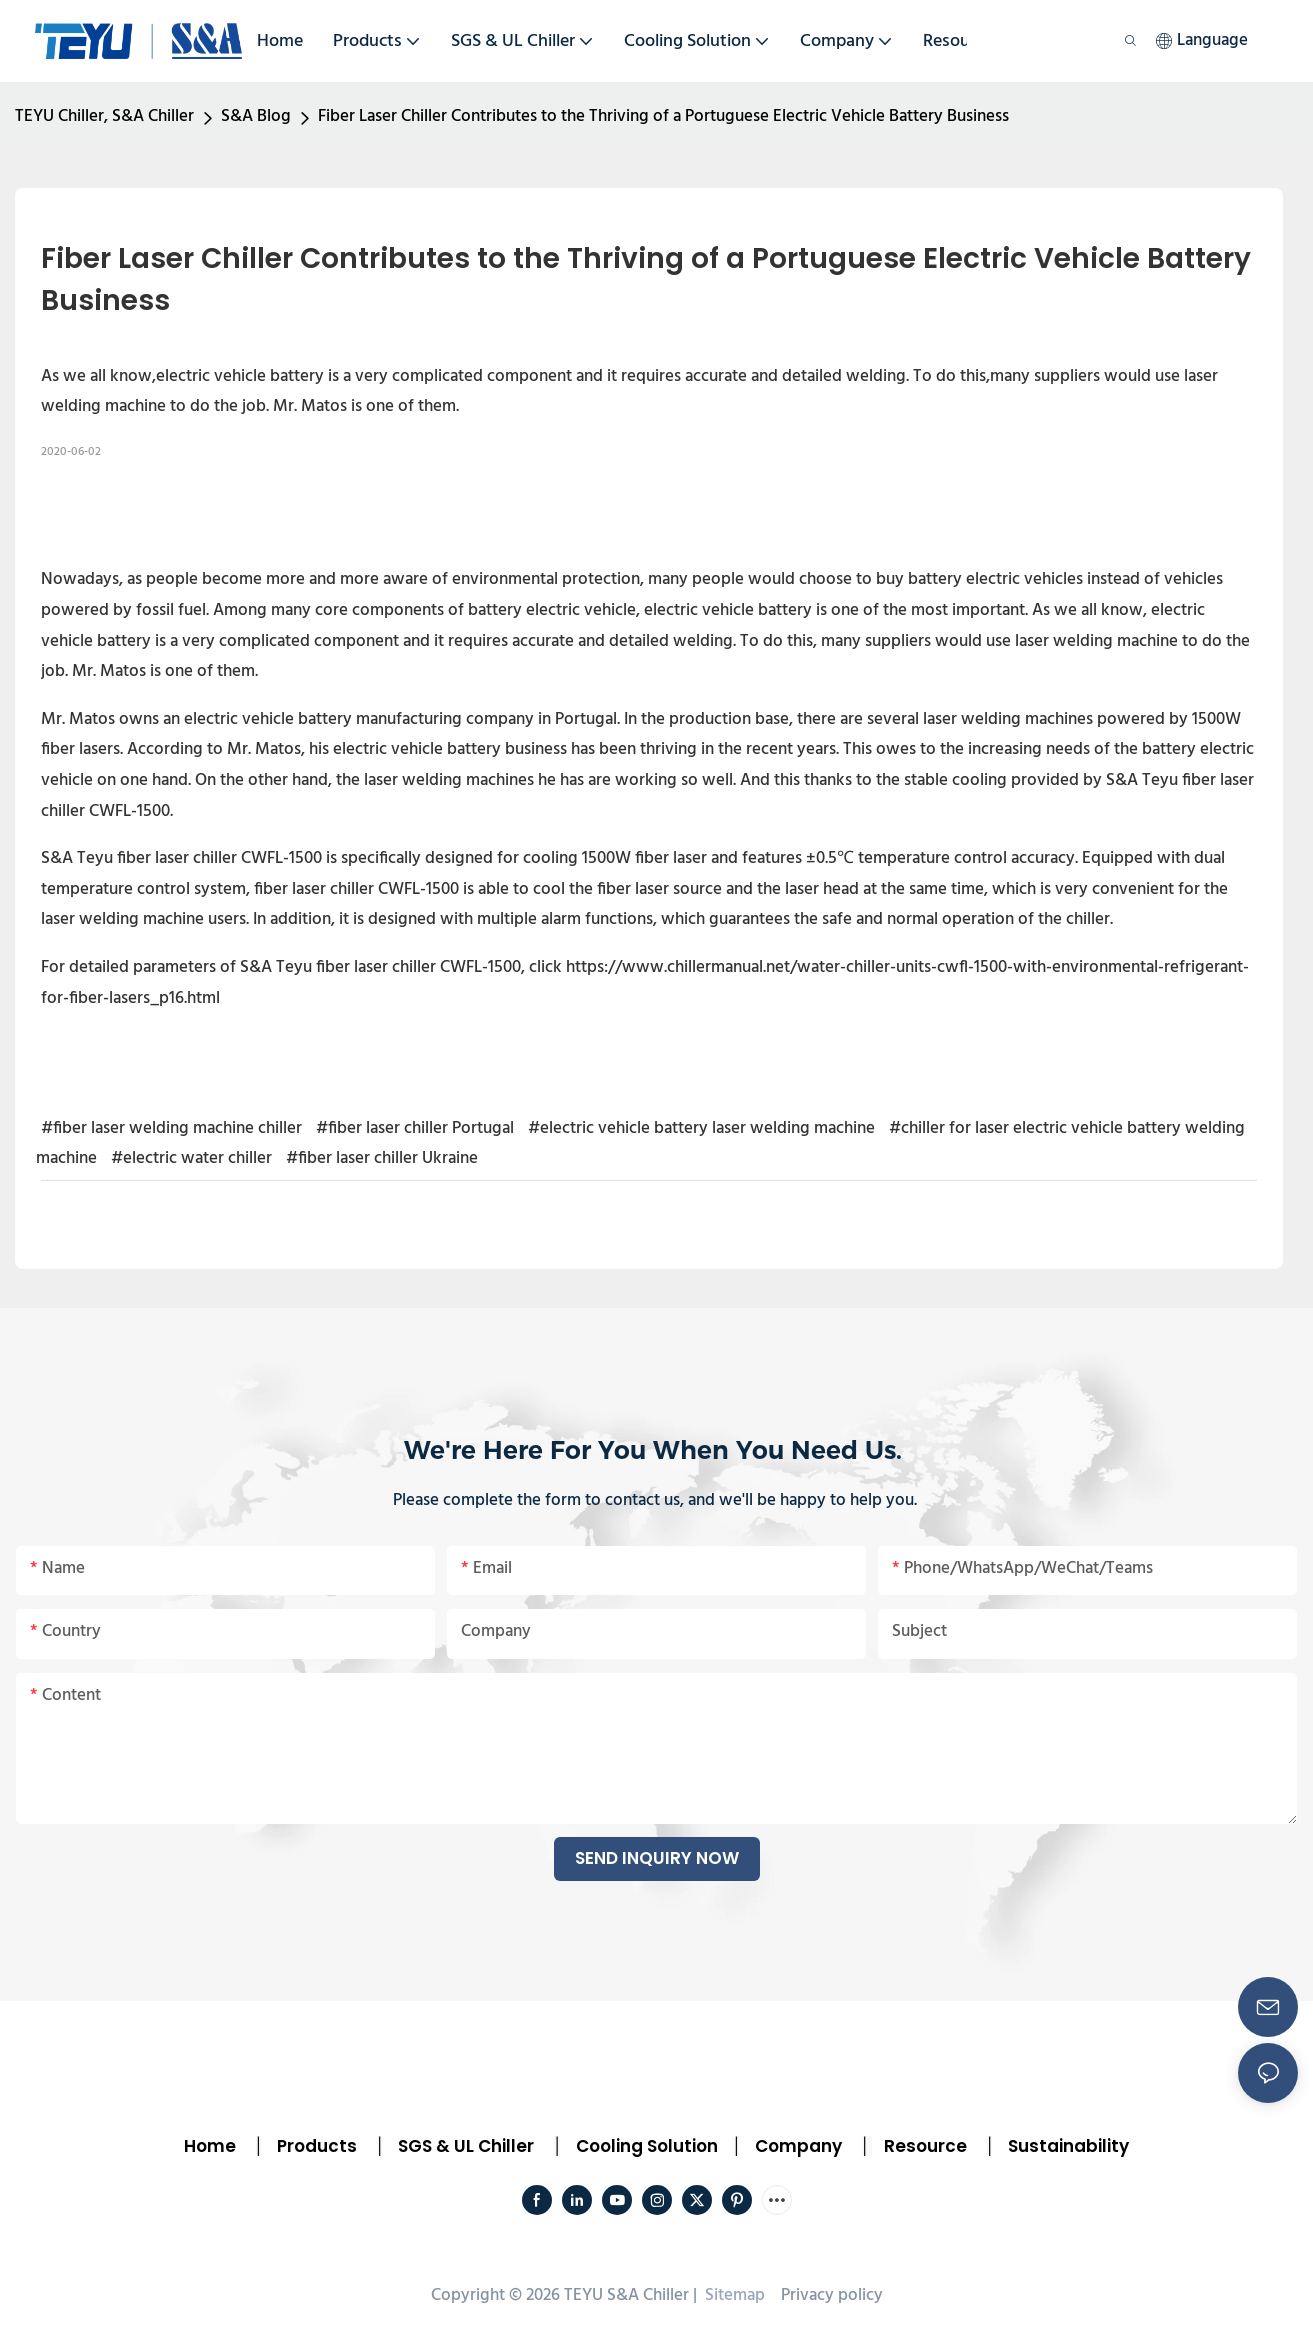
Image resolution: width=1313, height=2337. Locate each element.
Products (315, 2146)
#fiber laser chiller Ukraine (382, 1158)
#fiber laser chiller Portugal (415, 1128)
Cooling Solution (647, 2146)
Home (210, 2146)
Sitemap (733, 2295)
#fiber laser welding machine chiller (171, 1128)
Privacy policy (832, 2295)
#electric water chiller (191, 1158)
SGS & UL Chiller (466, 2146)
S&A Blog (256, 116)
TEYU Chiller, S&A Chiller (104, 116)
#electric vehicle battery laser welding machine (701, 1128)
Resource (925, 2146)
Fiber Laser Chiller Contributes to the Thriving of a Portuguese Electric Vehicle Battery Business (663, 116)
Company (798, 2146)
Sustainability (1068, 2146)
